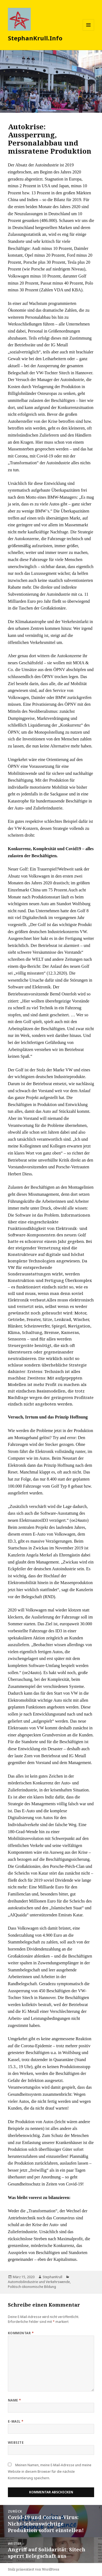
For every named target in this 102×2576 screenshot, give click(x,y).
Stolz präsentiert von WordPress (33, 2569)
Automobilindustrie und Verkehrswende (39, 2282)
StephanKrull (52, 2277)
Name (14, 2400)
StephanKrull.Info (35, 38)
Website (16, 2442)
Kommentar (21, 2333)
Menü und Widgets (88, 30)
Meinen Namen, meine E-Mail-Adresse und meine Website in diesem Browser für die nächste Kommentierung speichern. (49, 2471)
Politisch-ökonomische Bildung (32, 2286)
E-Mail (16, 2421)
